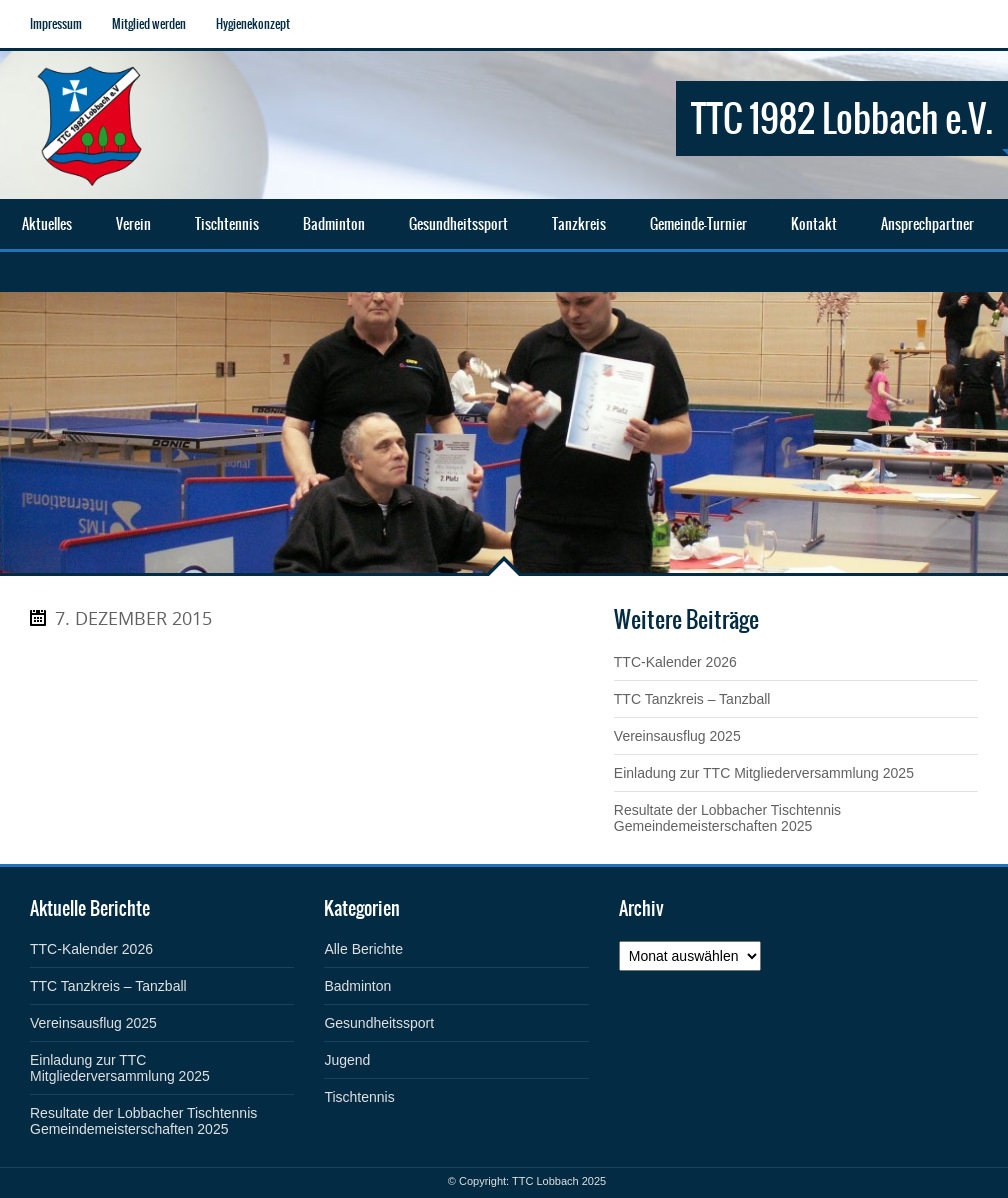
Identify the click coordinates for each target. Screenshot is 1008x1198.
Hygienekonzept (253, 24)
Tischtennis (359, 1097)
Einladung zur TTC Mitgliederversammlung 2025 (764, 773)
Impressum (56, 24)
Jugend (347, 1060)
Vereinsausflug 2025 (677, 736)
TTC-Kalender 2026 (675, 662)
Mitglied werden (149, 24)
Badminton (357, 986)
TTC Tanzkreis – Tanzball (692, 699)
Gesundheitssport (379, 1023)
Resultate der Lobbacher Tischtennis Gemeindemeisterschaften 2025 (727, 818)
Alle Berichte (363, 949)
